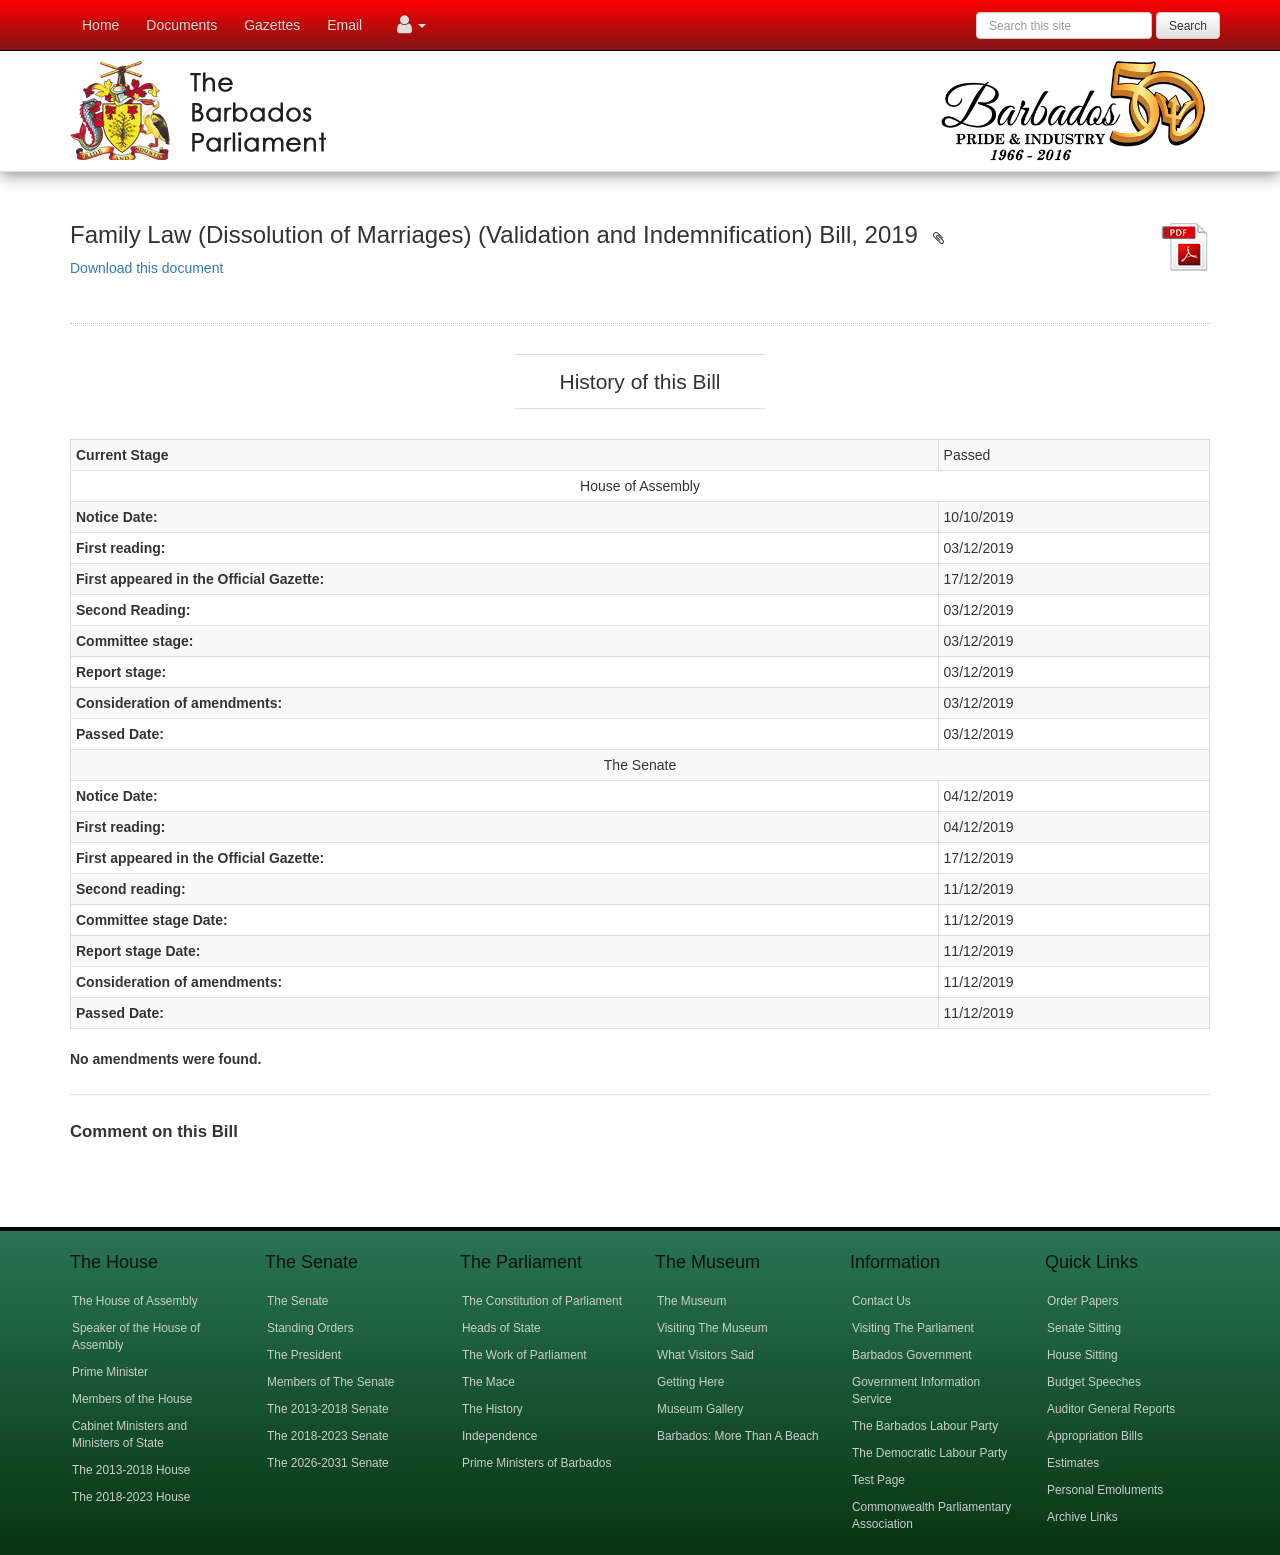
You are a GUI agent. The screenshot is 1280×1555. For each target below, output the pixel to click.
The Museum (691, 1301)
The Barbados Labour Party (925, 1426)
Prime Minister (110, 1372)
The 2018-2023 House (131, 1497)
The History (492, 1409)
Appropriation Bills (1095, 1436)
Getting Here (690, 1382)
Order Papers (1082, 1301)
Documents (181, 25)
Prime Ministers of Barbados (536, 1463)
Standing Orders (310, 1328)
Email (344, 25)
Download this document (146, 268)
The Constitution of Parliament (542, 1301)
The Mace (488, 1382)
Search (1188, 26)
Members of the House (132, 1399)
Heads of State (501, 1328)
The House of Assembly (135, 1301)
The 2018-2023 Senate (328, 1436)
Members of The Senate (330, 1382)
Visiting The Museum (712, 1328)
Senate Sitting (1084, 1328)
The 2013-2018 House (131, 1470)
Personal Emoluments (1105, 1490)
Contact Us (881, 1301)
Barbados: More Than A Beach (738, 1436)
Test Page (878, 1480)
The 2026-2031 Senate (328, 1463)
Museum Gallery (700, 1409)
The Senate (297, 1301)
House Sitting (1082, 1355)
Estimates (1073, 1463)
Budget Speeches (1094, 1382)
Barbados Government (912, 1355)
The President (304, 1355)
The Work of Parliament (524, 1355)
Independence (499, 1436)
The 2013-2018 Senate (328, 1409)
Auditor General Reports (1111, 1409)
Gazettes (272, 25)
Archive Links (1082, 1517)
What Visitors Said (705, 1355)
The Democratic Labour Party (929, 1453)
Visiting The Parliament (913, 1328)
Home (100, 25)
